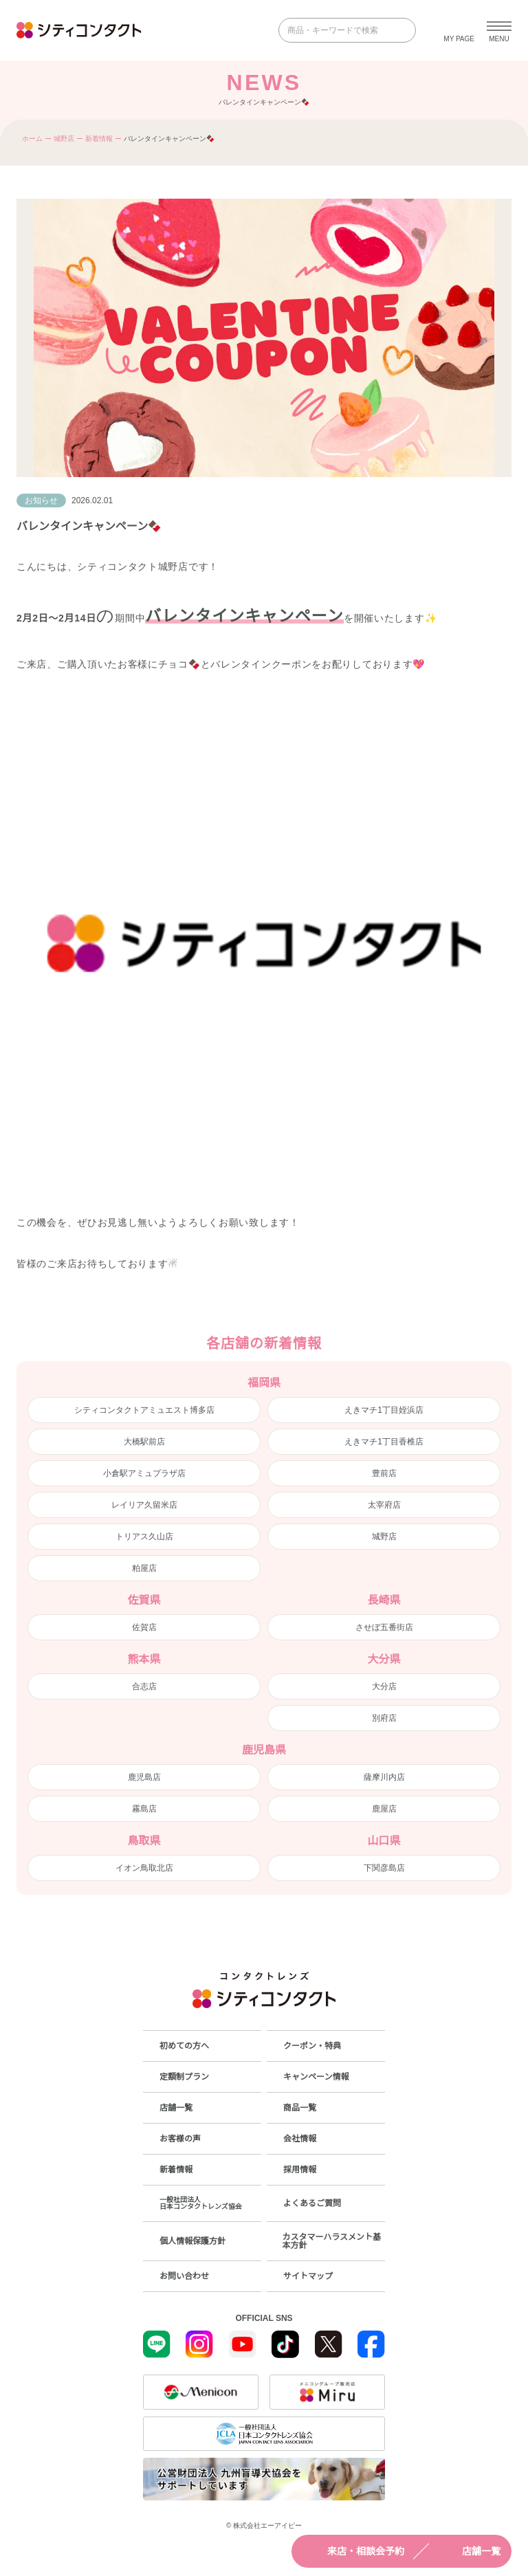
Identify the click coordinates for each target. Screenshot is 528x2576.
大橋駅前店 (144, 1441)
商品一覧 (299, 2108)
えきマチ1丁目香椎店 (384, 1441)
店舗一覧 (468, 2551)
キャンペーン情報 (316, 2077)
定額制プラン (184, 2077)
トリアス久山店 (144, 1536)
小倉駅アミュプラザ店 (144, 1473)
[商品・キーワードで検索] (337, 30)
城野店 (64, 138)
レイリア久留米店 (144, 1505)
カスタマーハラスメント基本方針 (331, 2241)
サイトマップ (308, 2276)
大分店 (384, 1686)
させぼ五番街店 (384, 1627)
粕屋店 (144, 1568)
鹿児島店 (144, 1777)
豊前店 (384, 1473)
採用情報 (299, 2170)
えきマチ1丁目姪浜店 (384, 1410)
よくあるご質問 (312, 2203)
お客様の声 (180, 2139)
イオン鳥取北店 (144, 1868)
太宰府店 (384, 1505)
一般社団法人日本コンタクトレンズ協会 (201, 2203)
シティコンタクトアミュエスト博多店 (144, 1410)
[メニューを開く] (499, 30)
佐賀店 (144, 1627)
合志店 (144, 1686)
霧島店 (144, 1809)
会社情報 (299, 2139)
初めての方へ (184, 2046)
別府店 (384, 1718)
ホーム (32, 138)
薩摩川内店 (384, 1777)
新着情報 (99, 138)
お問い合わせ (184, 2276)
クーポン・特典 (312, 2046)
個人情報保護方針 (193, 2241)
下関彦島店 (384, 1868)
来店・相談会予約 (353, 2551)
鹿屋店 (384, 1809)
